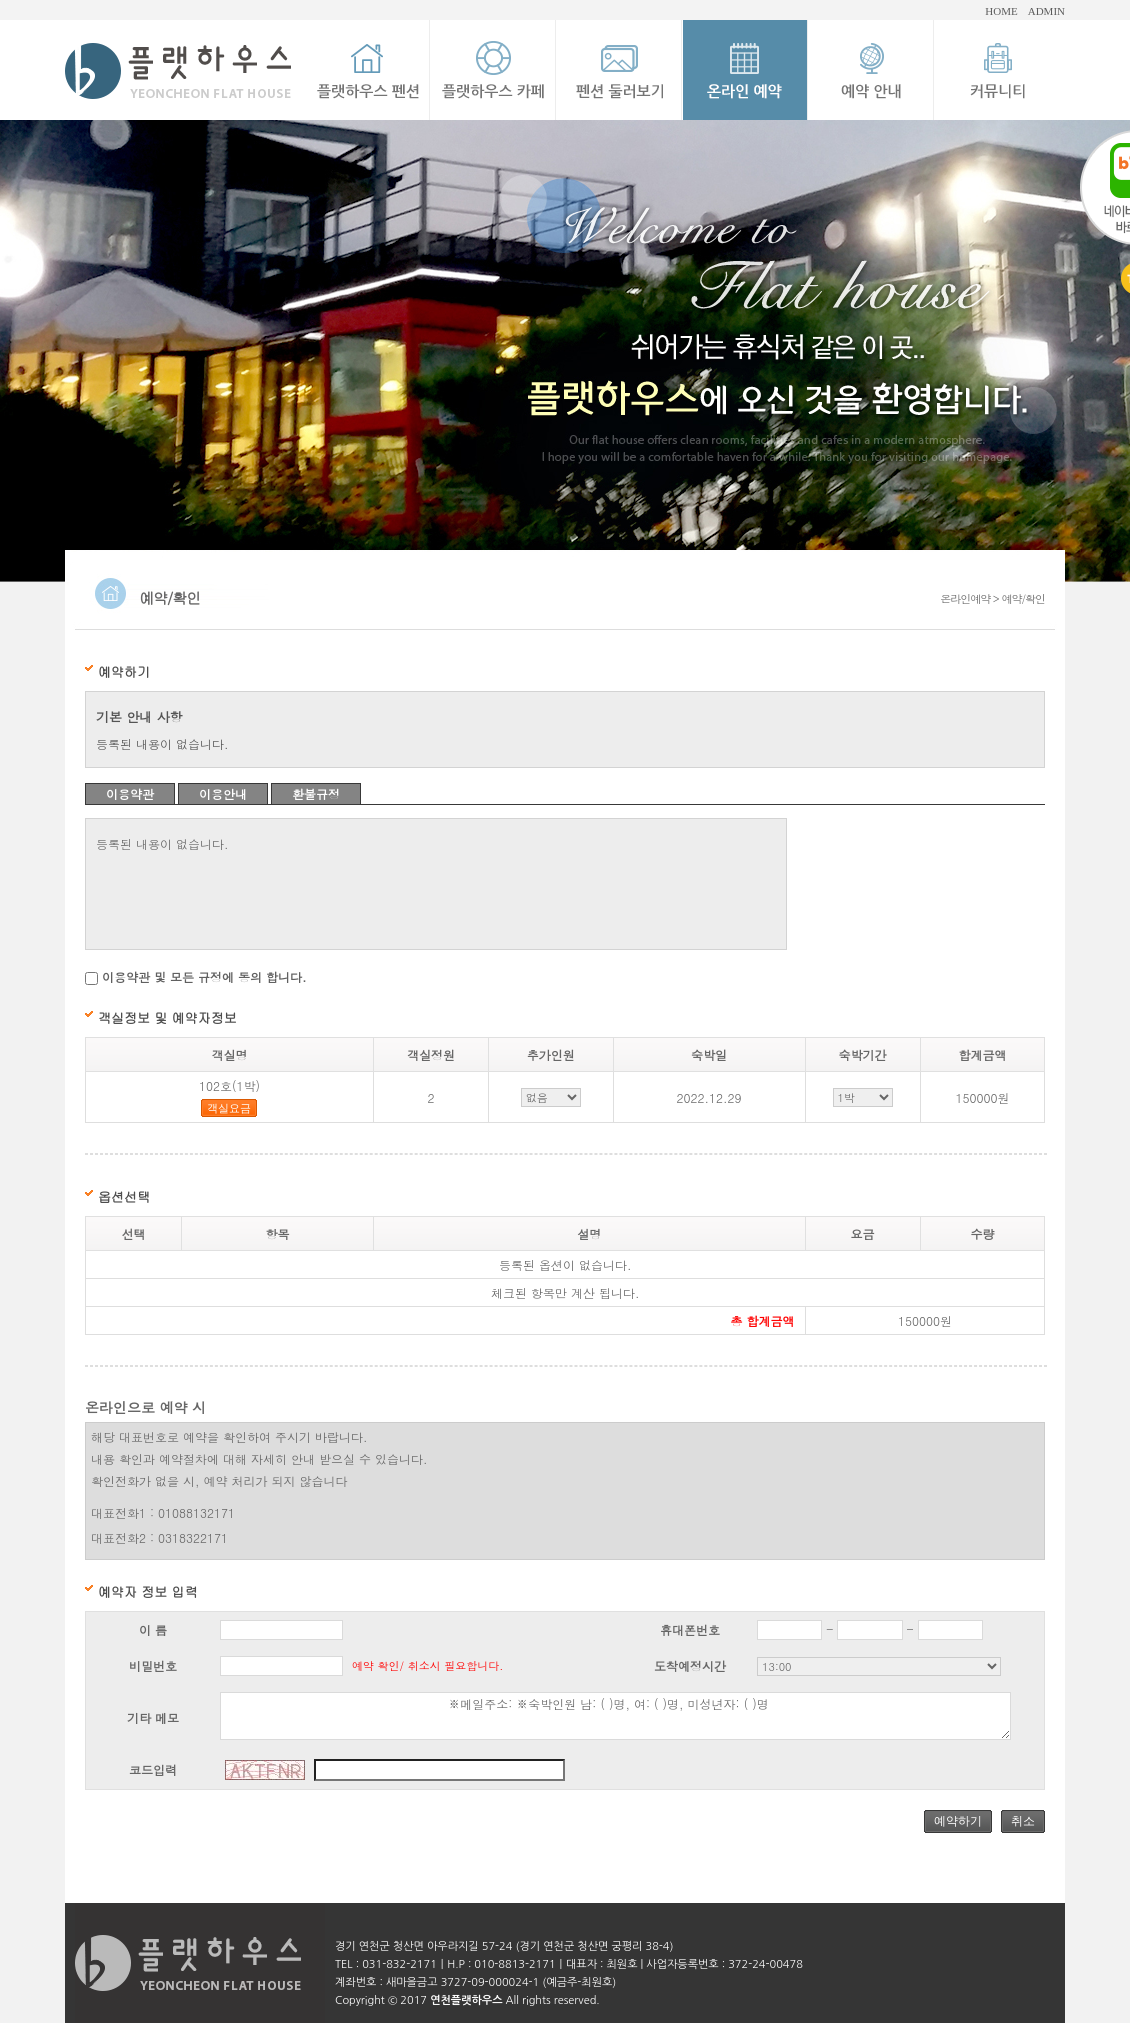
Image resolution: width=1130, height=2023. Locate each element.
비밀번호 (153, 1665)
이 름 (153, 1629)
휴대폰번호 (690, 1629)
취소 (1023, 1821)
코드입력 (153, 1769)
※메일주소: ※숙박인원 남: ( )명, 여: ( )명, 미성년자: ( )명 (615, 1716)
